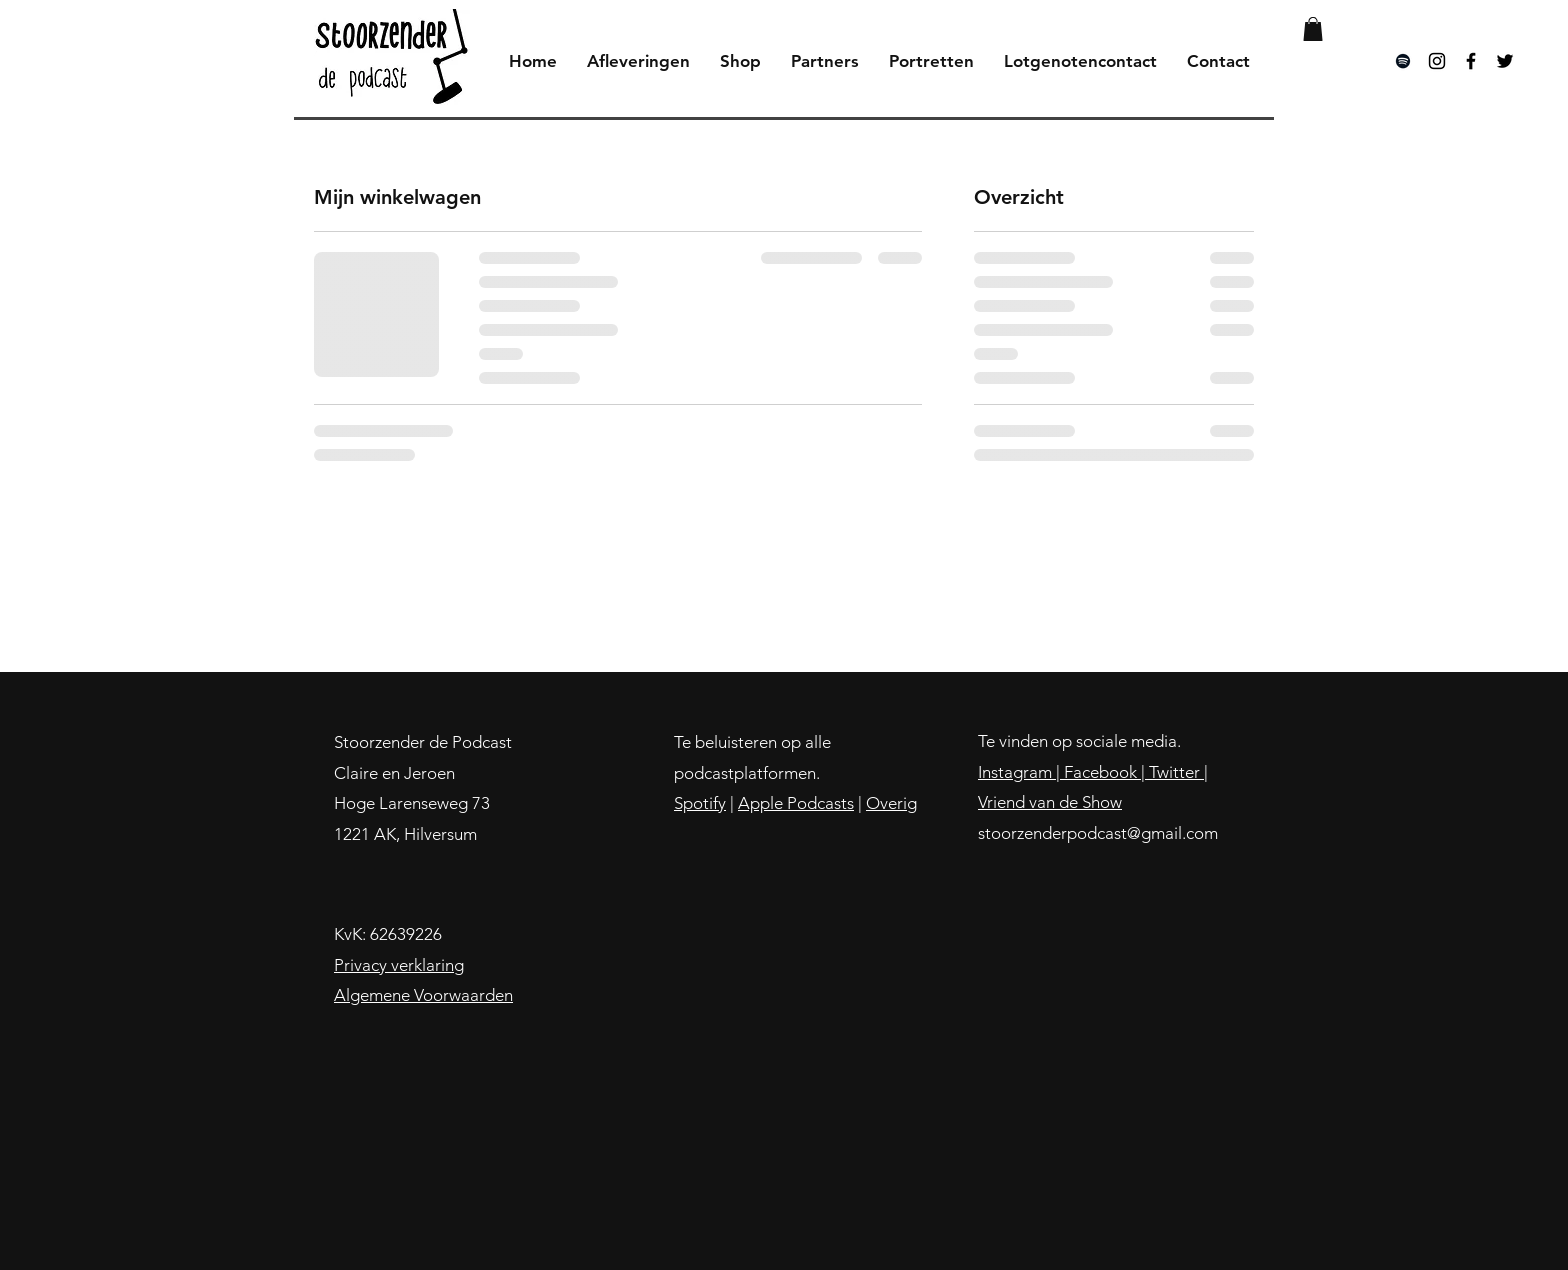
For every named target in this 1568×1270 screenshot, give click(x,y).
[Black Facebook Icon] (1471, 61)
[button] (1313, 29)
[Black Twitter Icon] (1505, 61)
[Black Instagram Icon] (1437, 61)
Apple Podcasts (796, 803)
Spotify (700, 803)
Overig (891, 803)
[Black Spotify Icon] (1403, 61)
